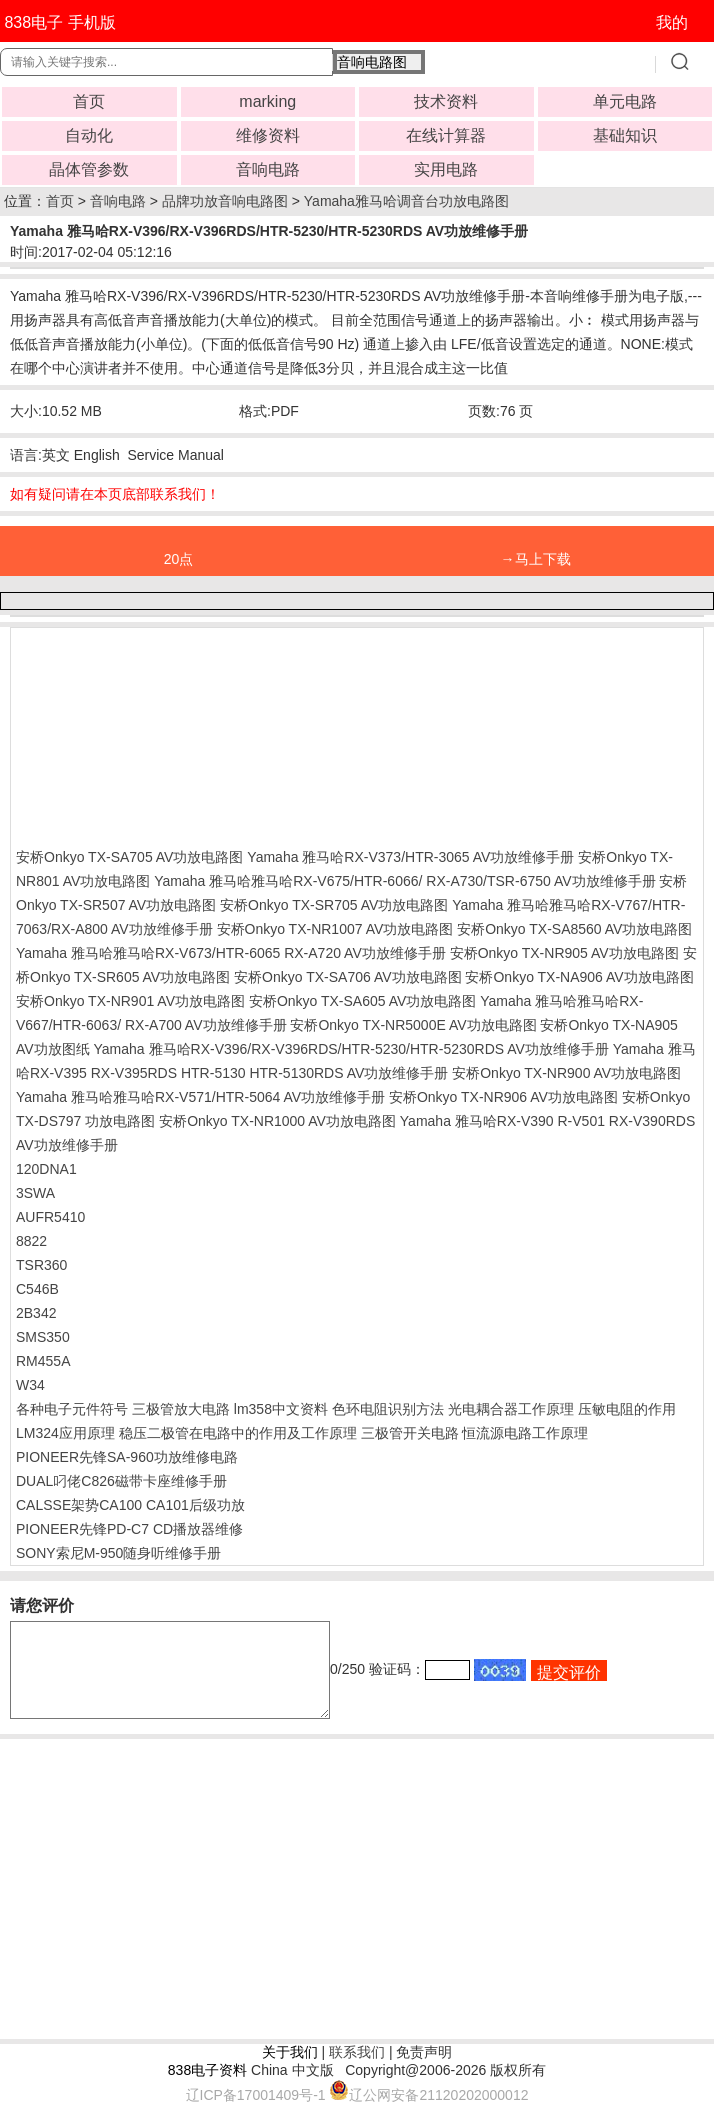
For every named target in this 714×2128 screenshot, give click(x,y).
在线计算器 (446, 135)
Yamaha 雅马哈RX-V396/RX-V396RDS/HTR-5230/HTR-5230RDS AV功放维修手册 (351, 1049)
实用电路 (446, 169)
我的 (672, 22)
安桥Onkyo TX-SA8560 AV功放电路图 (574, 929)
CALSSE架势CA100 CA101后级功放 (130, 1505)
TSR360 (41, 1265)
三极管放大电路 (181, 1409)
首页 (89, 101)
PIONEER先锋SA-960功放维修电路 (127, 1457)
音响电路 (268, 169)
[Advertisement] (176, 733)
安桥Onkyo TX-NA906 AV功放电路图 (579, 977)
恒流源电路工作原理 (525, 1433)
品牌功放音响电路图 (225, 201)
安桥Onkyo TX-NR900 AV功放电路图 (566, 1073)
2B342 (36, 1313)
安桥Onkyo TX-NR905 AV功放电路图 (564, 953)
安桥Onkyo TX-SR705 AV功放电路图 (334, 905)
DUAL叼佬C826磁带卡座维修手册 (121, 1481)
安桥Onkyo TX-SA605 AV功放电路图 (362, 1001)
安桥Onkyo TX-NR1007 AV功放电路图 (335, 929)
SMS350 (43, 1337)
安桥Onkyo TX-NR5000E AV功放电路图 (413, 1025)
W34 (30, 1385)
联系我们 (357, 2070)
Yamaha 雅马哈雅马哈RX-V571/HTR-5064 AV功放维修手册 (200, 1097)
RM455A (43, 1361)
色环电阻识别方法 (388, 1409)
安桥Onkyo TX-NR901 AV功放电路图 (130, 1001)
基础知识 (625, 135)
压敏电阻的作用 (627, 1409)
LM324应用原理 (65, 1433)
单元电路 (625, 101)
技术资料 (446, 101)
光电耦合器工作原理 (511, 1409)
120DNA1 (46, 1169)
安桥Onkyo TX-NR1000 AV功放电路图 (277, 1121)
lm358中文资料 (281, 1409)
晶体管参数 (89, 169)
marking (267, 101)
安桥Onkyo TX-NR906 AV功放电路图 (503, 1097)
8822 (31, 1241)
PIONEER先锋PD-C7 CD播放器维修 (129, 1529)
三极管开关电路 (410, 1433)
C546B (37, 1289)
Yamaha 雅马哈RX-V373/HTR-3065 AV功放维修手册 (410, 857)
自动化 (89, 135)
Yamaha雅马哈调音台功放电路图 (406, 201)
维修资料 (268, 135)
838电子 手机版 (59, 22)
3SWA (35, 1193)
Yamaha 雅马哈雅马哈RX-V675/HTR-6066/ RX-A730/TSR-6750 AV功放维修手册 (404, 881)
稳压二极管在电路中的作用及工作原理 (238, 1433)
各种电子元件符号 (72, 1409)
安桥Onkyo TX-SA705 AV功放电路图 (129, 857)
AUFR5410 (50, 1217)
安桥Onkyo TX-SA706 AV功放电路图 (347, 977)
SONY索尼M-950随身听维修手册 (118, 1553)
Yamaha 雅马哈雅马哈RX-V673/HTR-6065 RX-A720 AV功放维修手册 (231, 953)
